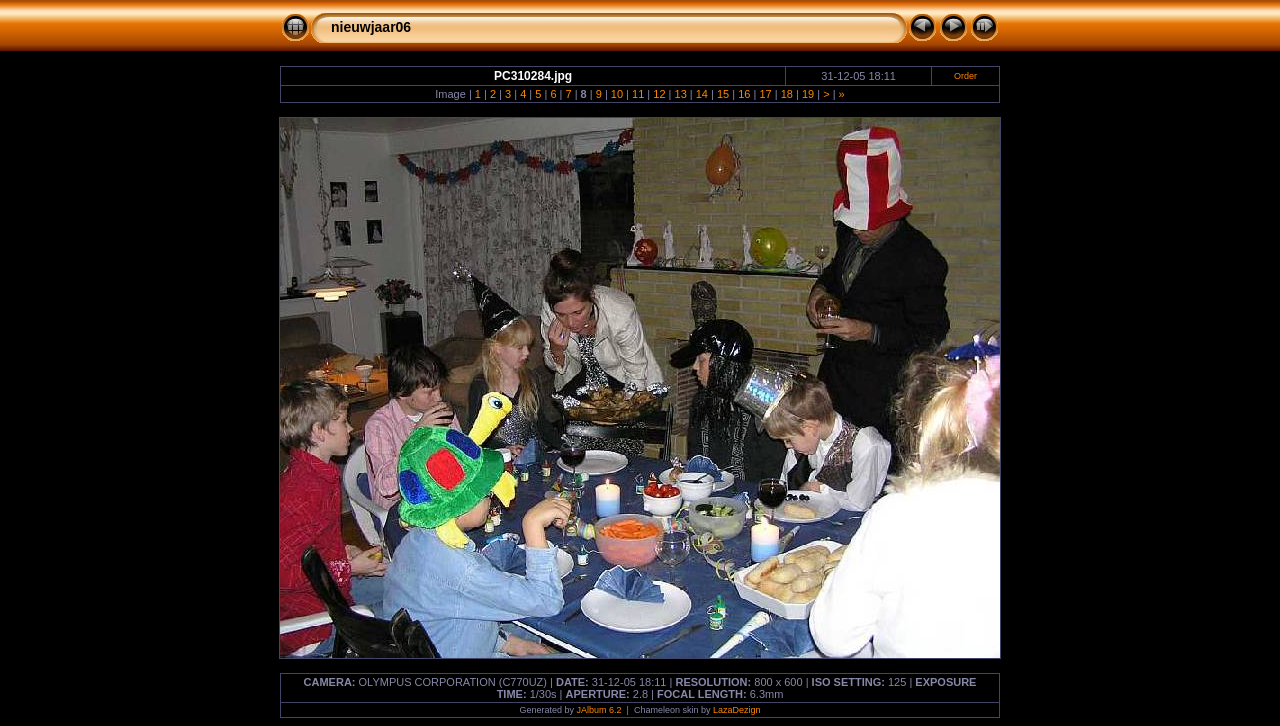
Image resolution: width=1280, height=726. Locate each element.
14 (702, 94)
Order (965, 76)
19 (808, 94)
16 (744, 94)
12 (659, 94)
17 (765, 94)
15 (723, 94)
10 (617, 94)
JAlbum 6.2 (599, 710)
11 (638, 94)
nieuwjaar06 (371, 27)
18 (787, 94)
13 (681, 94)
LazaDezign (737, 710)
